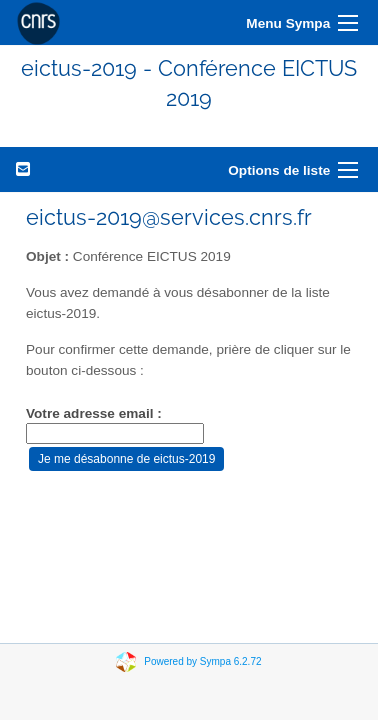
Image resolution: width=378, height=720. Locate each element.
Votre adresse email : (94, 413)
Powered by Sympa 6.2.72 (202, 660)
